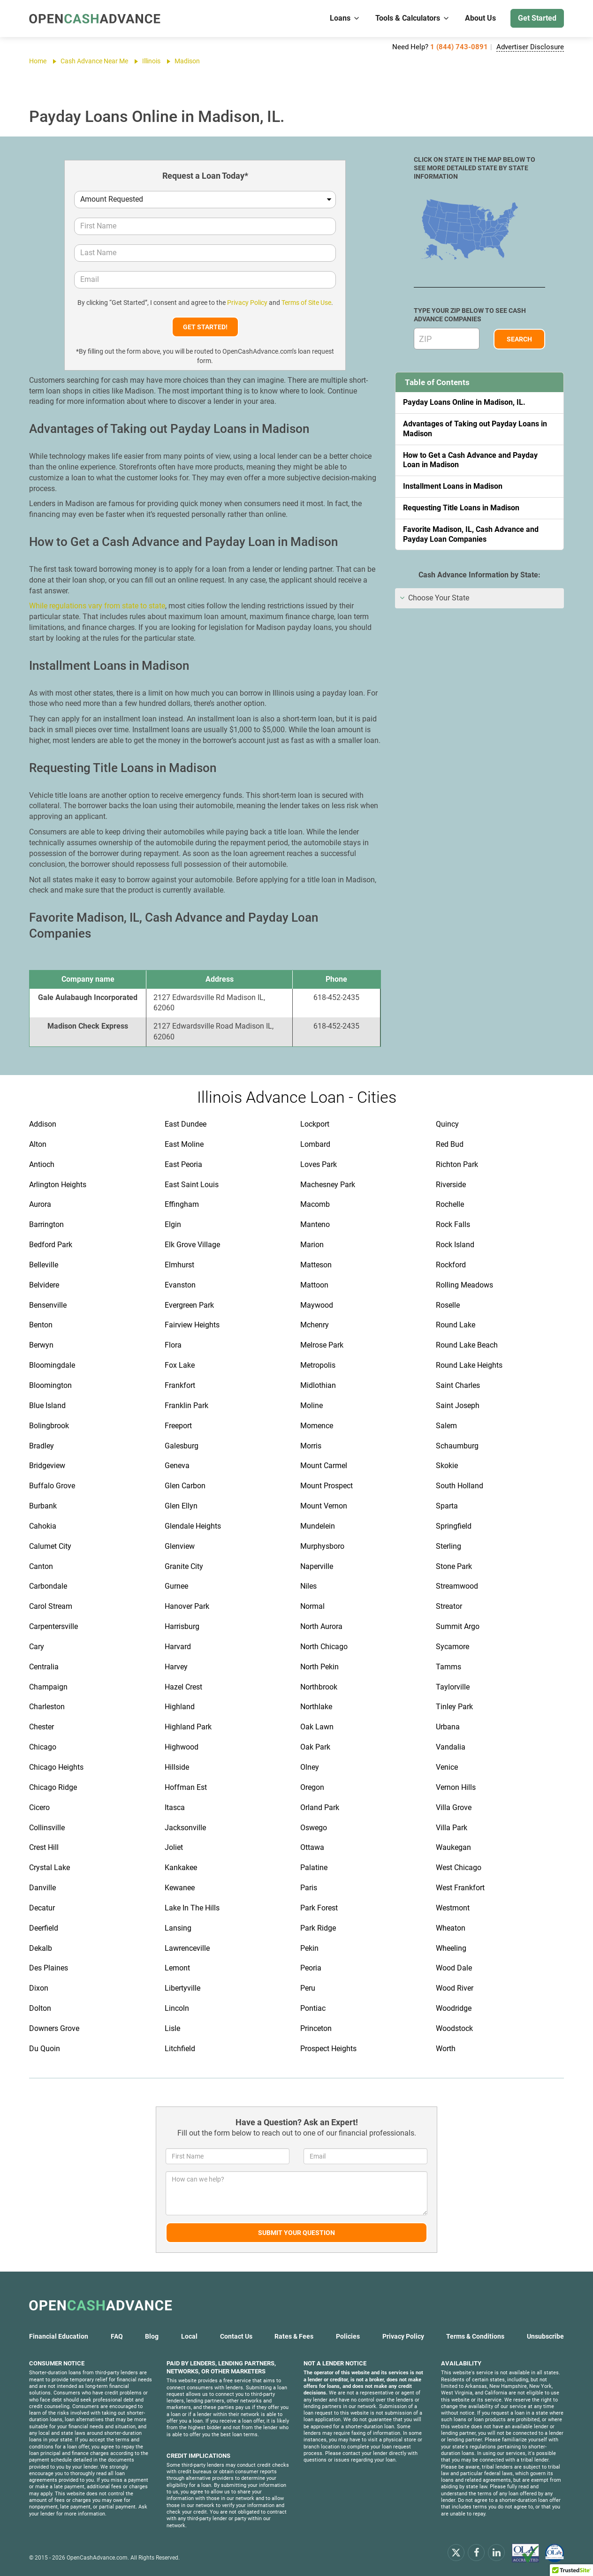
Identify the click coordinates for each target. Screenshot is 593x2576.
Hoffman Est (186, 1787)
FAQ (117, 2336)
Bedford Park (50, 1244)
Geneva (177, 1465)
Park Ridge (318, 1928)
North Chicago (324, 1646)
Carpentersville (53, 1626)
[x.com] (456, 2552)
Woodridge (453, 2008)
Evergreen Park (189, 1305)
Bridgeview (47, 1465)
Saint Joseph (457, 1405)
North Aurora (321, 1626)
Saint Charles (458, 1385)
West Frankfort (460, 1887)
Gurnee (176, 1586)
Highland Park (188, 1726)
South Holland (459, 1485)
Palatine (313, 1867)
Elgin (173, 1224)
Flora (173, 1345)
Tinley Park (454, 1706)
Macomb (315, 1204)
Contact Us (236, 2336)
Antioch (41, 1164)
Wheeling (451, 1948)
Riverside (451, 1184)
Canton (41, 1566)
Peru (307, 1988)
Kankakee (181, 1867)
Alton (37, 1144)
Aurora (40, 1204)
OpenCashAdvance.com (97, 2557)
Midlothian (318, 1385)
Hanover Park (187, 1606)
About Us (480, 18)
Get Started (537, 18)
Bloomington (50, 1385)
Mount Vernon (323, 1505)
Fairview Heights (192, 1324)
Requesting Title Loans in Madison (461, 507)
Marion (312, 1244)
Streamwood (457, 1586)
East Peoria (183, 1164)
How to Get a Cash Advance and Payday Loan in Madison (470, 460)
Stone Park (454, 1566)
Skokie (447, 1465)
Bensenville (48, 1305)
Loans (345, 18)
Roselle (448, 1305)
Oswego (313, 1827)
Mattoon (314, 1284)
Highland (180, 1706)
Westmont (453, 1907)
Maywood (316, 1305)
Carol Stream (50, 1606)
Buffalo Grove (52, 1485)
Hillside (177, 1767)
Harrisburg (182, 1626)
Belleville (43, 1264)
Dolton (40, 2008)
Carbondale (48, 1586)
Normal (312, 1606)
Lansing (178, 1928)
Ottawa (312, 1847)
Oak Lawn (317, 1726)
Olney (309, 1767)
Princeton (316, 2028)
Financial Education (58, 2336)
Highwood (181, 1747)
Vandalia (450, 1747)
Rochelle (450, 1204)
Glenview (180, 1546)
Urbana (448, 1726)
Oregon (312, 1787)
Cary (36, 1646)
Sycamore (452, 1646)
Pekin (309, 1948)
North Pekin (319, 1666)
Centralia (44, 1666)
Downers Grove (54, 2028)
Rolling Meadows (464, 1284)
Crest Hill (44, 1847)
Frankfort (180, 1385)
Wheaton (450, 1928)
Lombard (315, 1144)
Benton (41, 1324)
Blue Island (47, 1405)
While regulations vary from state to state (97, 605)
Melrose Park (321, 1345)
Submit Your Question (296, 2232)
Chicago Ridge (53, 1787)
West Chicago (458, 1867)
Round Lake (455, 1324)
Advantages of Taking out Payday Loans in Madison (475, 428)
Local (189, 2336)
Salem (446, 1425)
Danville (42, 1887)
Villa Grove (453, 1807)
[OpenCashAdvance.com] (94, 18)
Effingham (182, 1204)
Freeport (178, 1425)
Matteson (316, 1264)
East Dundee (185, 1124)
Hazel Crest (183, 1686)
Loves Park (318, 1164)
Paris (308, 1887)
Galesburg (181, 1445)
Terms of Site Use (306, 302)
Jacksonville (185, 1827)
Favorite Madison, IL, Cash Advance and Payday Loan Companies (471, 534)
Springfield (453, 1526)
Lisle (172, 2028)
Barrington (46, 1224)
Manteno (315, 1224)
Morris (310, 1445)
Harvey (176, 1666)
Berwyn (41, 1345)
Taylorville (453, 1686)
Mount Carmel (323, 1465)
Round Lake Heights (469, 1365)
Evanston (180, 1284)
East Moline (184, 1144)
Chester (41, 1726)
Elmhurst (179, 1264)
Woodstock (454, 2028)
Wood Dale (454, 1967)
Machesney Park (327, 1184)
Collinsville (47, 1827)
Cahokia (42, 1526)
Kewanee (180, 1887)
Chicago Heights (56, 1767)
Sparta (447, 1505)
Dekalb (40, 1948)
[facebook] (476, 2552)
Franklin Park (186, 1405)
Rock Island (455, 1244)
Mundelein (317, 1526)
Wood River (454, 1988)
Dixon (38, 1988)
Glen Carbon (185, 1485)
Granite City (184, 1566)
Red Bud (450, 1144)
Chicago (42, 1747)
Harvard (178, 1646)
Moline (311, 1405)
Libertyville (182, 1988)
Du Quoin (44, 2048)
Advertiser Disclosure (530, 47)
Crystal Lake (49, 1867)
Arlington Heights (57, 1184)
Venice (447, 1767)
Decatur (42, 1907)
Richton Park (457, 1164)
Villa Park (451, 1827)
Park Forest (319, 1907)
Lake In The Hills (192, 1907)
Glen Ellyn (181, 1505)
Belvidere (44, 1284)
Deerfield (43, 1928)
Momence (316, 1425)
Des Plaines (48, 1967)
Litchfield (180, 2048)
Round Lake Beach (467, 1345)
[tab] (479, 598)
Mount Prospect (326, 1485)
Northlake (316, 1706)
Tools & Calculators (412, 18)
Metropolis (317, 1365)
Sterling (448, 1546)
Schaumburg (457, 1445)
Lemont (177, 1967)
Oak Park (315, 1747)
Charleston (47, 1706)
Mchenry (314, 1324)
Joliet (174, 1847)
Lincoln (177, 2008)
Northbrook (318, 1686)
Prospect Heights (328, 2048)
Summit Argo (457, 1626)
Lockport (314, 1124)
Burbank (43, 1505)
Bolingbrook (49, 1425)
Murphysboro (322, 1546)
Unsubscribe (545, 2336)
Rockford (451, 1264)
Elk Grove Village (192, 1244)
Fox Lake (180, 1365)
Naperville (316, 1566)
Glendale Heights (193, 1526)
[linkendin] (496, 2552)
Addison (42, 1124)
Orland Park (319, 1807)
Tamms (448, 1666)
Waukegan (453, 1847)
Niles (308, 1586)
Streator (449, 1606)
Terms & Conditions (475, 2336)
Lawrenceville (187, 1948)
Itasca (175, 1807)
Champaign (48, 1686)
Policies (348, 2336)
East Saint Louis (192, 1184)
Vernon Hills (456, 1787)
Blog (152, 2336)
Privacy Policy (247, 302)
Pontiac (313, 2008)
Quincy (447, 1124)
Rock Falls (453, 1224)
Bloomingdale (52, 1365)
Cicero (39, 1807)
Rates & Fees (293, 2336)
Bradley (41, 1445)
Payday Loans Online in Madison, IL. (464, 402)
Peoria (310, 1967)
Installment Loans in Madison (452, 486)
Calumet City (50, 1546)
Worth (446, 2048)
